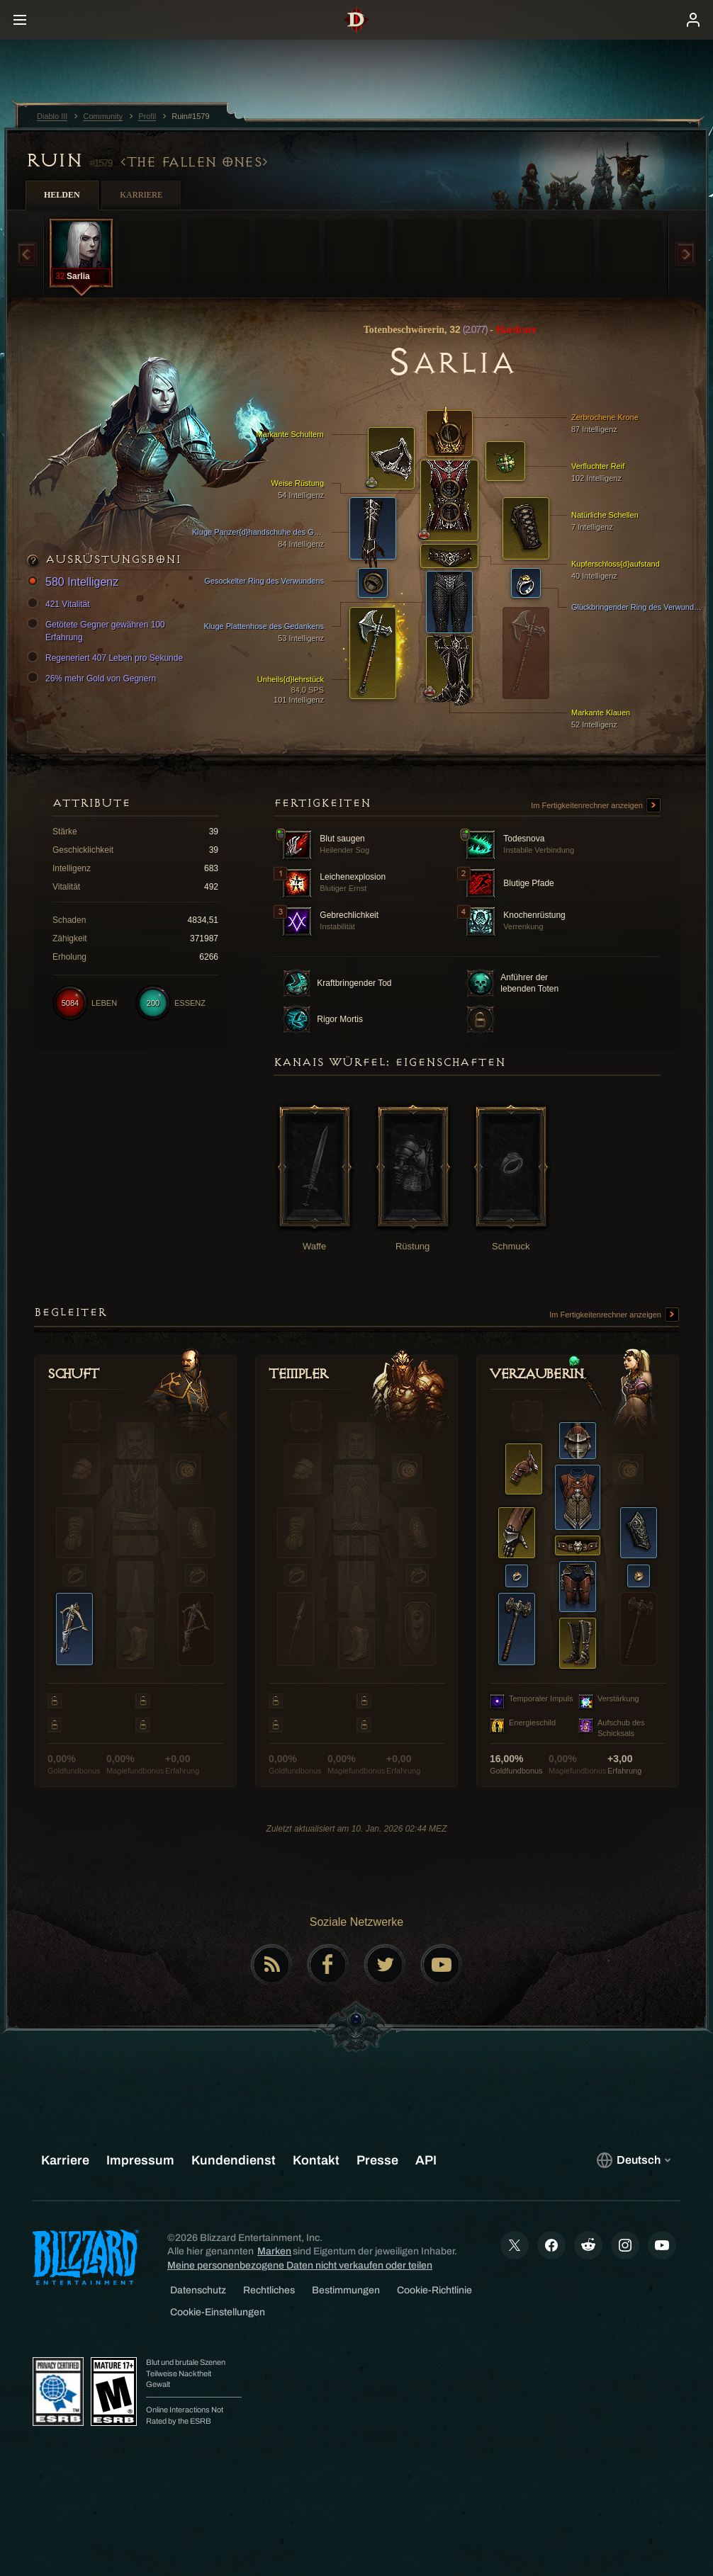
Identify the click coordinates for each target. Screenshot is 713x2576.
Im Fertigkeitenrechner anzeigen (596, 806)
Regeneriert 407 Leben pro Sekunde (107, 658)
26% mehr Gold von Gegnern (93, 678)
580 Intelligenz (74, 582)
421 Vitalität (60, 604)
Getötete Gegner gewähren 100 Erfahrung (98, 630)
